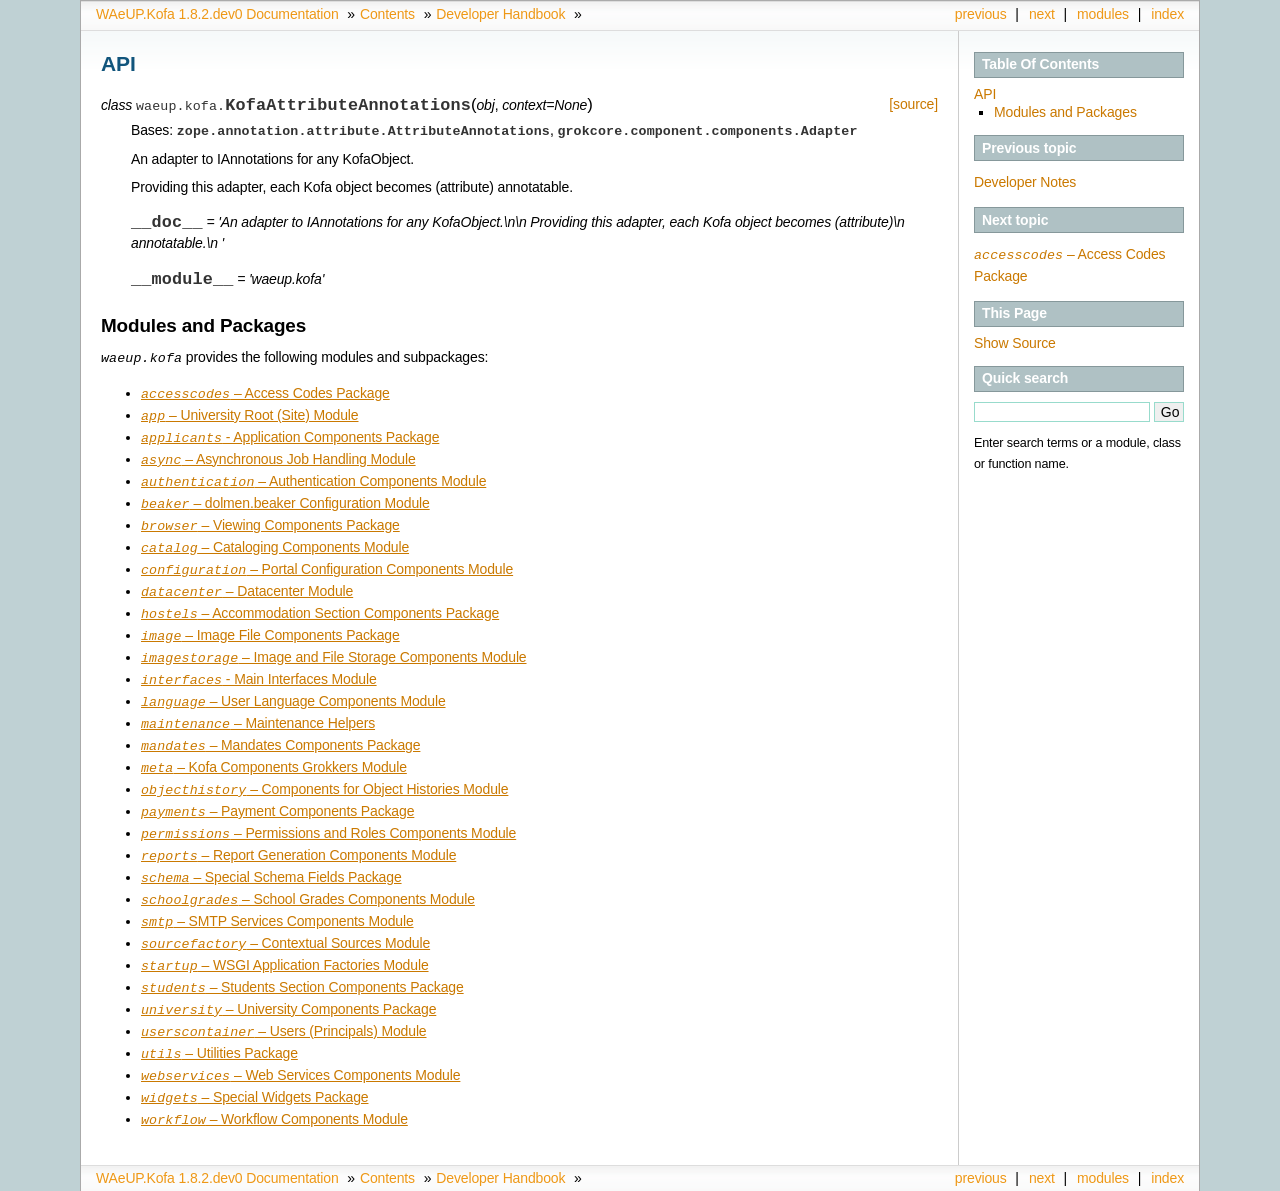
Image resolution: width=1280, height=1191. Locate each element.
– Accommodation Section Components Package (320, 605)
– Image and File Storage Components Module (334, 647)
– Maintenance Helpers (258, 710)
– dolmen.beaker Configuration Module (285, 500)
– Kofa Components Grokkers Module (274, 752)
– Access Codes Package (265, 395)
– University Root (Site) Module (250, 416)
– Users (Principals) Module (283, 1004)
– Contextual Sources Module (285, 920)
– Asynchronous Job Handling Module (278, 458)
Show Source (1015, 342)
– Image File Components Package (270, 626)
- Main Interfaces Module (259, 668)
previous (981, 14)
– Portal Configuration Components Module (327, 563)
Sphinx (1144, 1176)
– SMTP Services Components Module (277, 899)
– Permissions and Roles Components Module (328, 815)
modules (1103, 14)
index (1167, 14)
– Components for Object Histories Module (324, 773)
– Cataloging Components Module (275, 542)
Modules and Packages (1065, 112)
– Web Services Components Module (300, 1046)
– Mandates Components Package (280, 731)
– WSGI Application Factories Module (285, 941)
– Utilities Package (219, 1025)
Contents (387, 14)
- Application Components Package (290, 437)
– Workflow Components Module (274, 1088)
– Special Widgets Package (254, 1067)
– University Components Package (288, 983)
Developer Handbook (500, 14)
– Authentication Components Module (313, 479)
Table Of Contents (1040, 64)
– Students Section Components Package (302, 962)
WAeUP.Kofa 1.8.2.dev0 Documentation (217, 14)
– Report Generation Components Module (298, 836)
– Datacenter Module (247, 584)
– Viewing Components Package (270, 521)
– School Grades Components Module (308, 878)
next (1042, 14)
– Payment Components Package (277, 794)
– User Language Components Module (293, 689)
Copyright (926, 1176)
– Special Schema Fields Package (271, 857)
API (985, 94)
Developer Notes (1025, 182)
